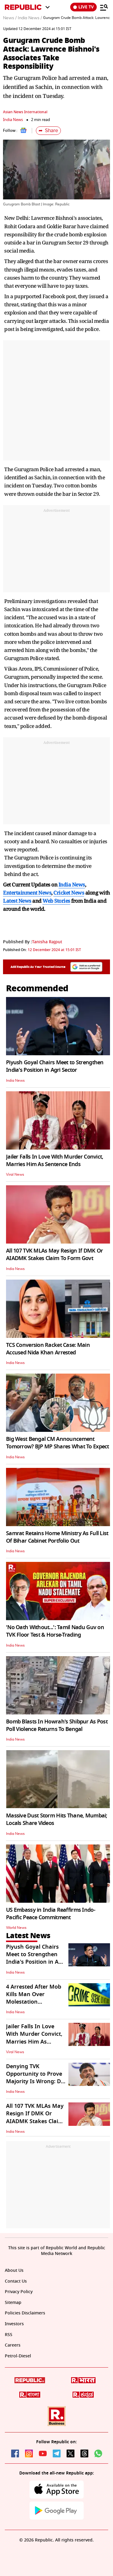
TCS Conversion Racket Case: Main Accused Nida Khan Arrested (48, 1348)
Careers (12, 2345)
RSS (8, 2335)
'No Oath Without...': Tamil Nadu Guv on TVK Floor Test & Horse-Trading (55, 1631)
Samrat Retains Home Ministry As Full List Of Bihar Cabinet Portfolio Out (57, 1537)
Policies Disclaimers (25, 2313)
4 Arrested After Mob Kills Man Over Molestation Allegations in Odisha (34, 1998)
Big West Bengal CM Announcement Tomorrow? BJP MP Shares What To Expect (57, 1442)
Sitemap (13, 2302)
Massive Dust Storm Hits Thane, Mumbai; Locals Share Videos (56, 1819)
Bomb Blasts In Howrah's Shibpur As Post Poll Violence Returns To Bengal (57, 1725)
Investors (14, 2324)
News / (10, 18)
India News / (30, 18)
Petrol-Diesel (18, 2356)
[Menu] (104, 7)
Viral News (15, 1174)
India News (13, 120)
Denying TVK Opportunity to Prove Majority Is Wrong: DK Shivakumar (35, 2077)
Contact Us (16, 2281)
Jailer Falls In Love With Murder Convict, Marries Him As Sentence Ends (54, 1160)
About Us (14, 2270)
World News (16, 1927)
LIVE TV (83, 7)
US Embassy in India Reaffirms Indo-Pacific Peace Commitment (50, 1913)
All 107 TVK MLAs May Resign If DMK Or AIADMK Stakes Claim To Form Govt (54, 1254)
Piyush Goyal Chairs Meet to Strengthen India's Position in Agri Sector (55, 1066)
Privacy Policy (19, 2292)
